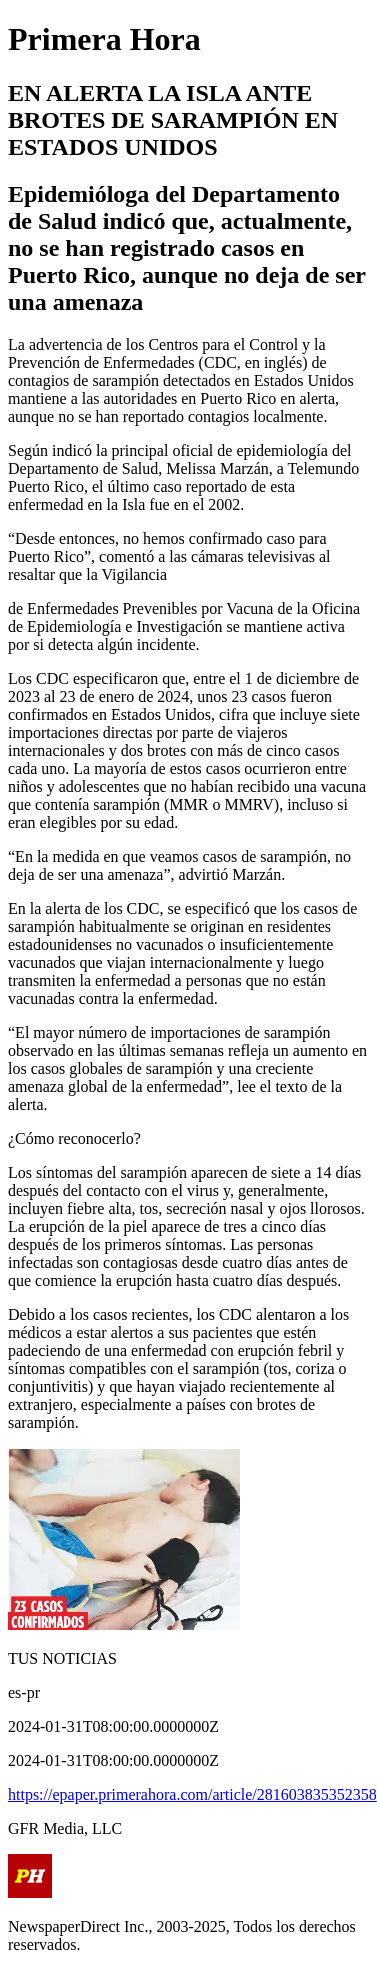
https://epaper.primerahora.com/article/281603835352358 (192, 1794)
